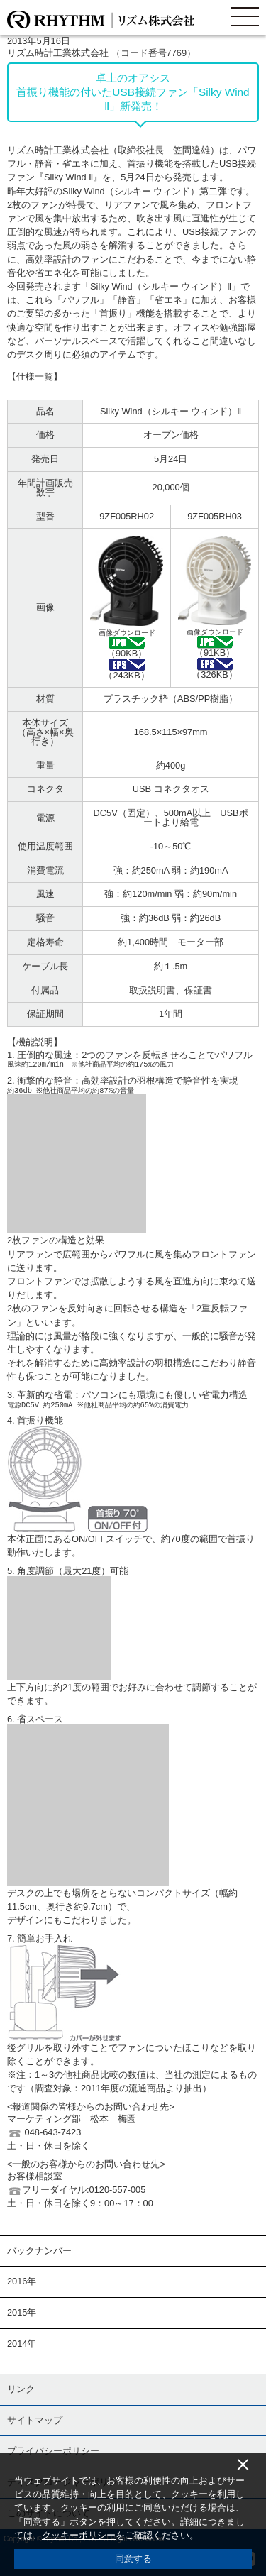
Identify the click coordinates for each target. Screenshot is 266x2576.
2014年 (21, 2343)
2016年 (21, 2281)
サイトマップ (34, 2420)
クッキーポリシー (79, 2535)
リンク (21, 2389)
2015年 (21, 2312)
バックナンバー (39, 2250)
